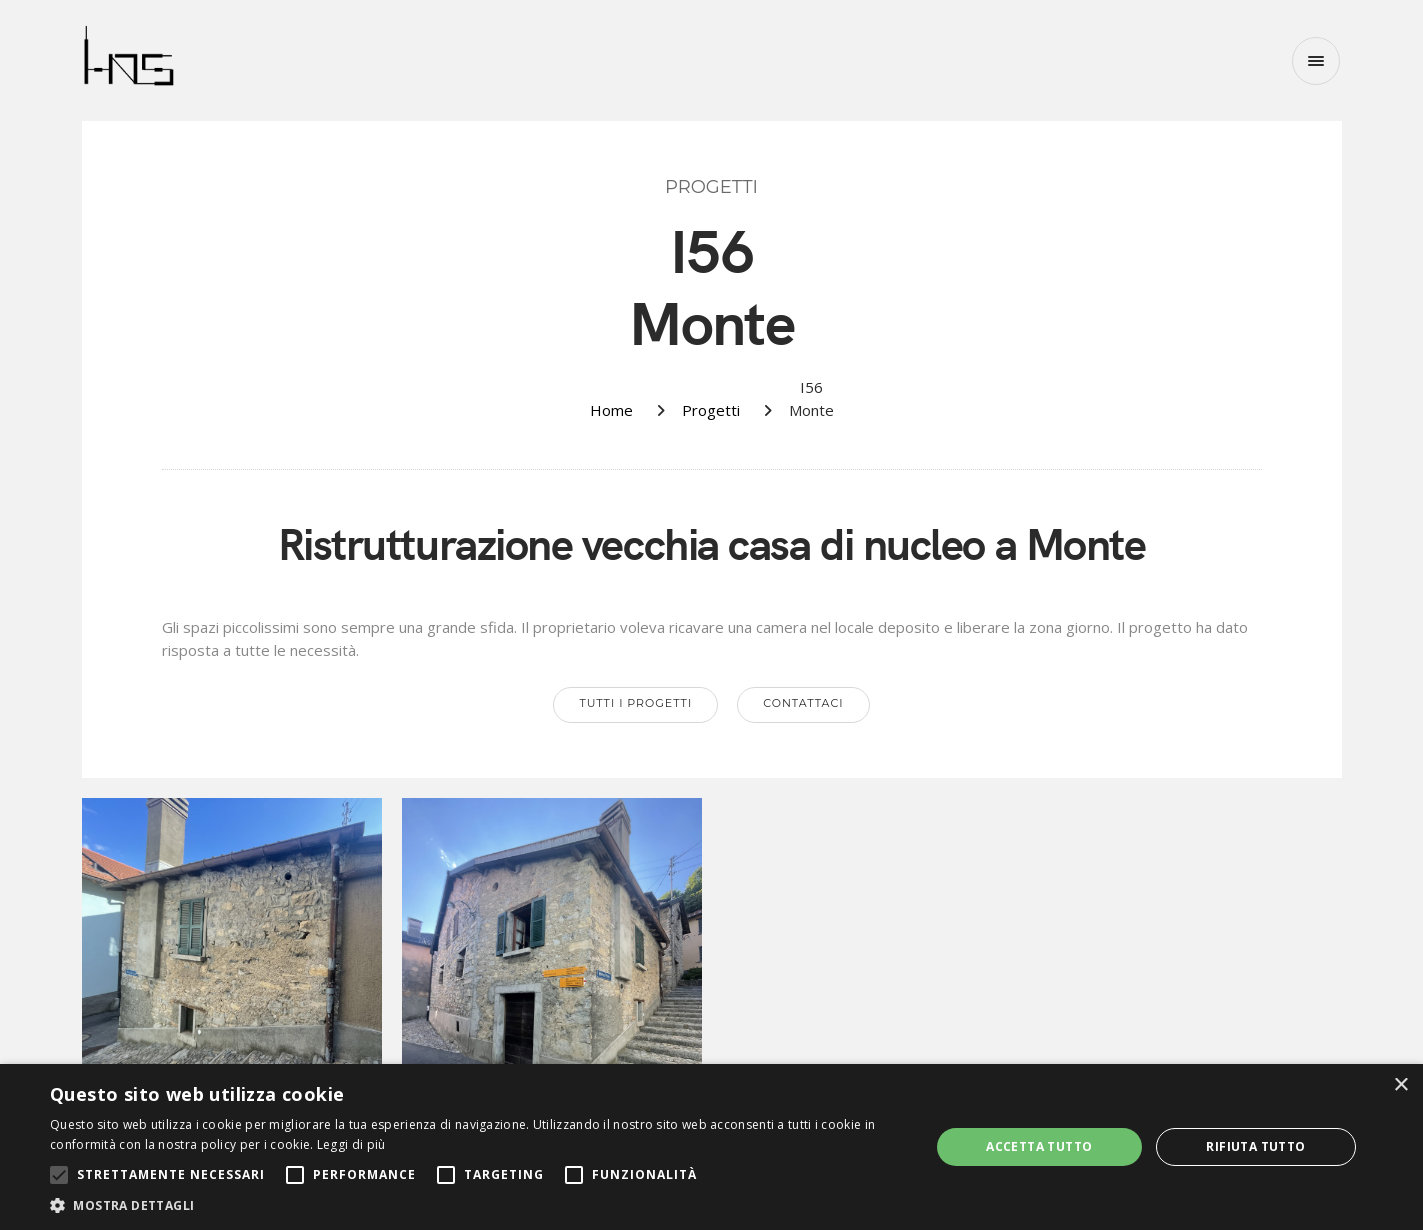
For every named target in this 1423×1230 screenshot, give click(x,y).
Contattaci (803, 703)
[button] (476, 1205)
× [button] (1400, 1085)
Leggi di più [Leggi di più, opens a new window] (351, 1144)
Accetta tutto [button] (1039, 1146)
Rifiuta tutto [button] (1255, 1146)
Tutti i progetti (635, 703)
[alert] (711, 1147)
